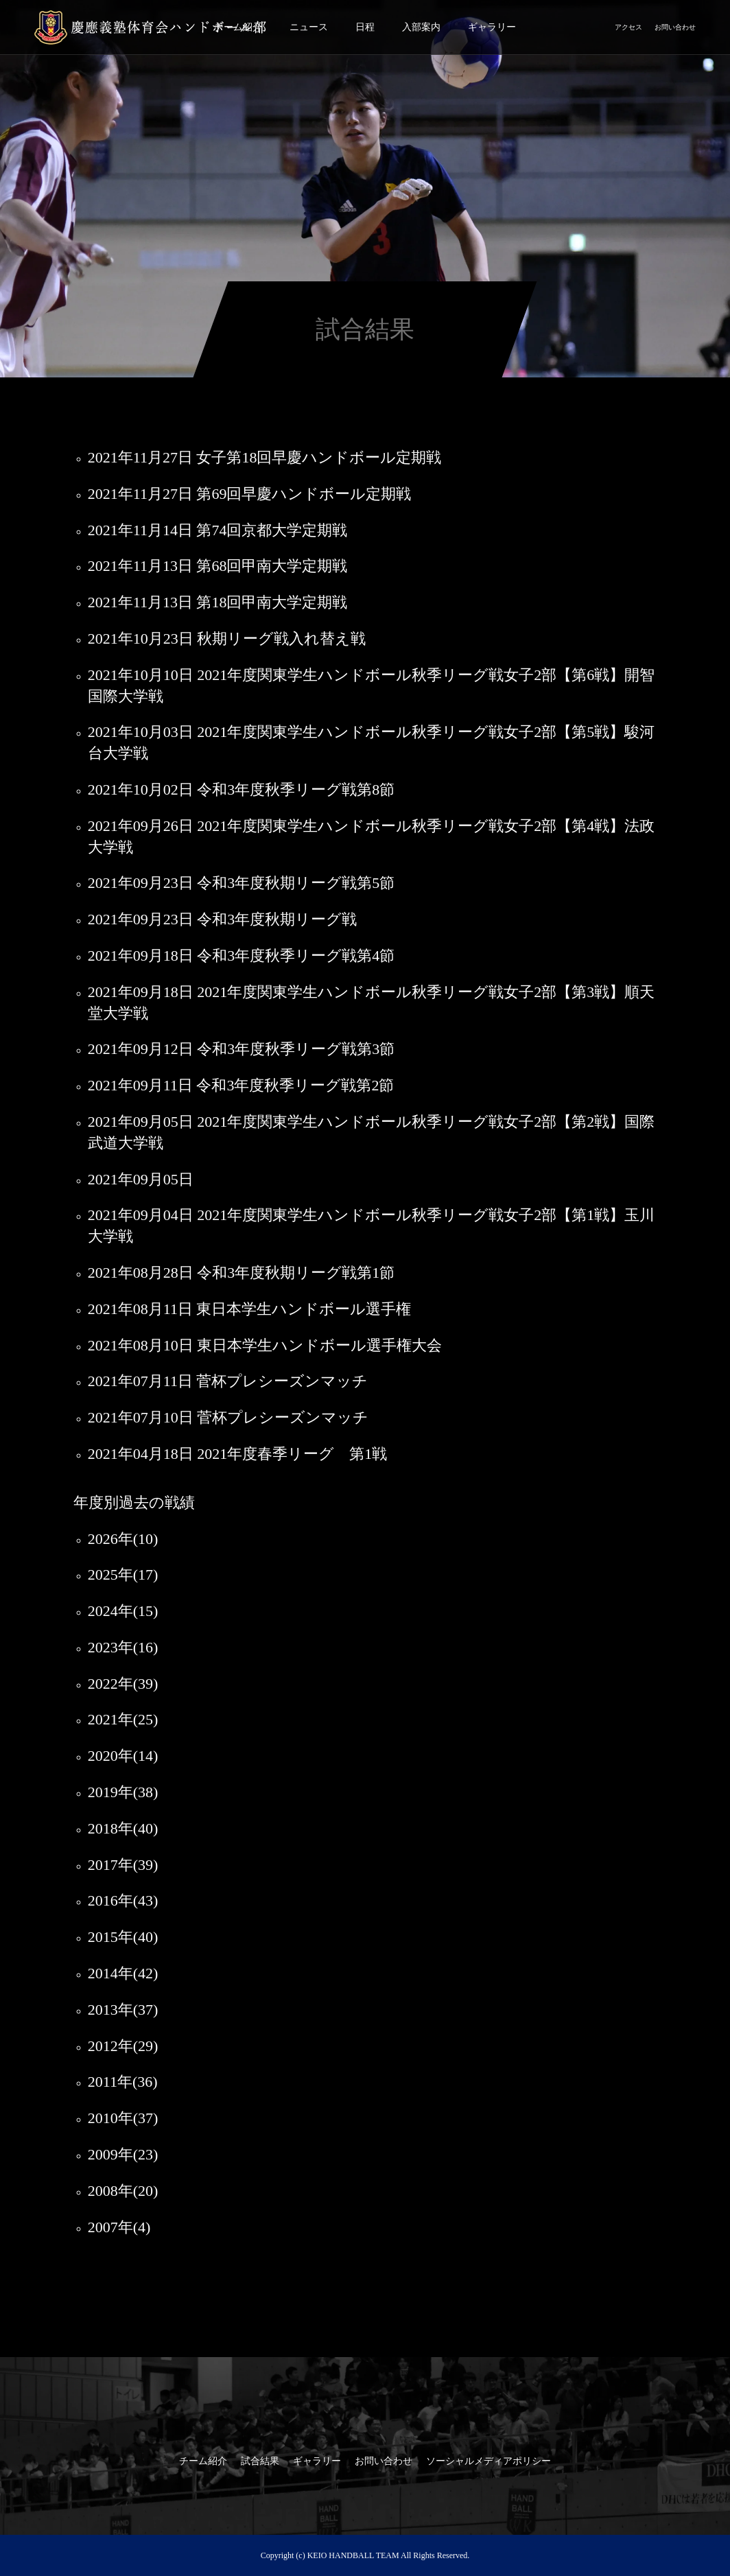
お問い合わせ (675, 27)
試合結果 (260, 2461)
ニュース (309, 27)
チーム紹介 (203, 2461)
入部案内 (421, 27)
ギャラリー (492, 27)
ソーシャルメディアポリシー (488, 2461)
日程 (365, 27)
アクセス (628, 27)
